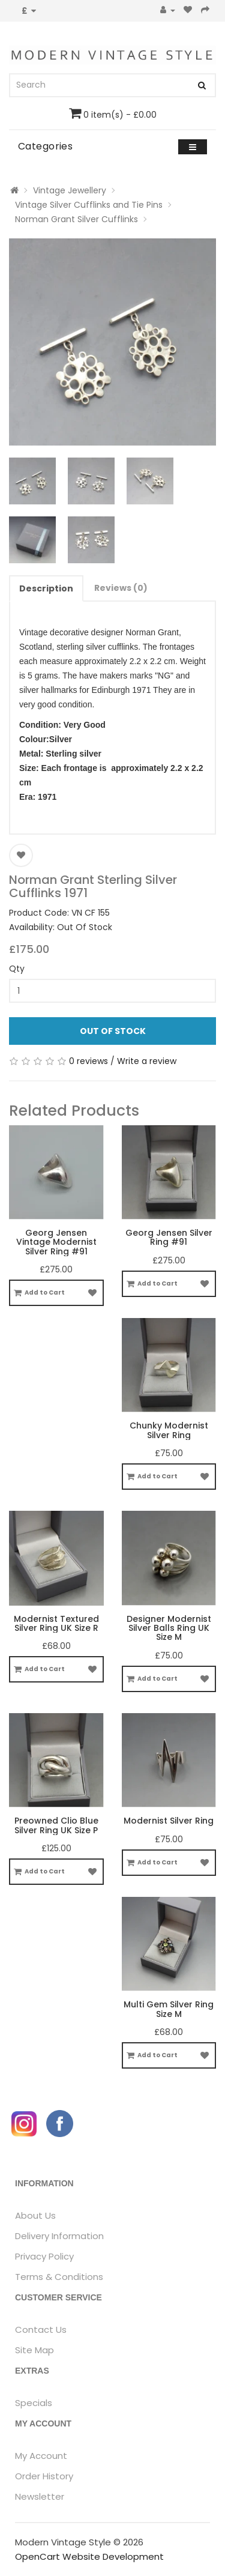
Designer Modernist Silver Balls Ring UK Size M (169, 1628)
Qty (17, 969)
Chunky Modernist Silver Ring (169, 1430)
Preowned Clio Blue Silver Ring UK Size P (56, 1825)
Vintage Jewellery (69, 190)
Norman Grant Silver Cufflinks (76, 219)
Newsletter (39, 2496)
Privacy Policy (44, 2256)
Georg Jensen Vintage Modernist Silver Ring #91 (56, 1242)
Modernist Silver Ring (169, 1821)
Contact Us (41, 2329)
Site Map (34, 2350)
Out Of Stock (113, 1031)
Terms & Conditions (59, 2276)
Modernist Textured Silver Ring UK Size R (56, 1623)
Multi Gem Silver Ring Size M (169, 2008)
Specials (33, 2402)
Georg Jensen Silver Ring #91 (168, 1237)
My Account (41, 2455)
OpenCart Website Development (89, 2556)
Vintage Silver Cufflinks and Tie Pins (89, 205)
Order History (44, 2476)
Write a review (146, 1061)
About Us (35, 2215)
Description (46, 588)
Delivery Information (59, 2236)
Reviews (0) (121, 588)
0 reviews (88, 1061)
